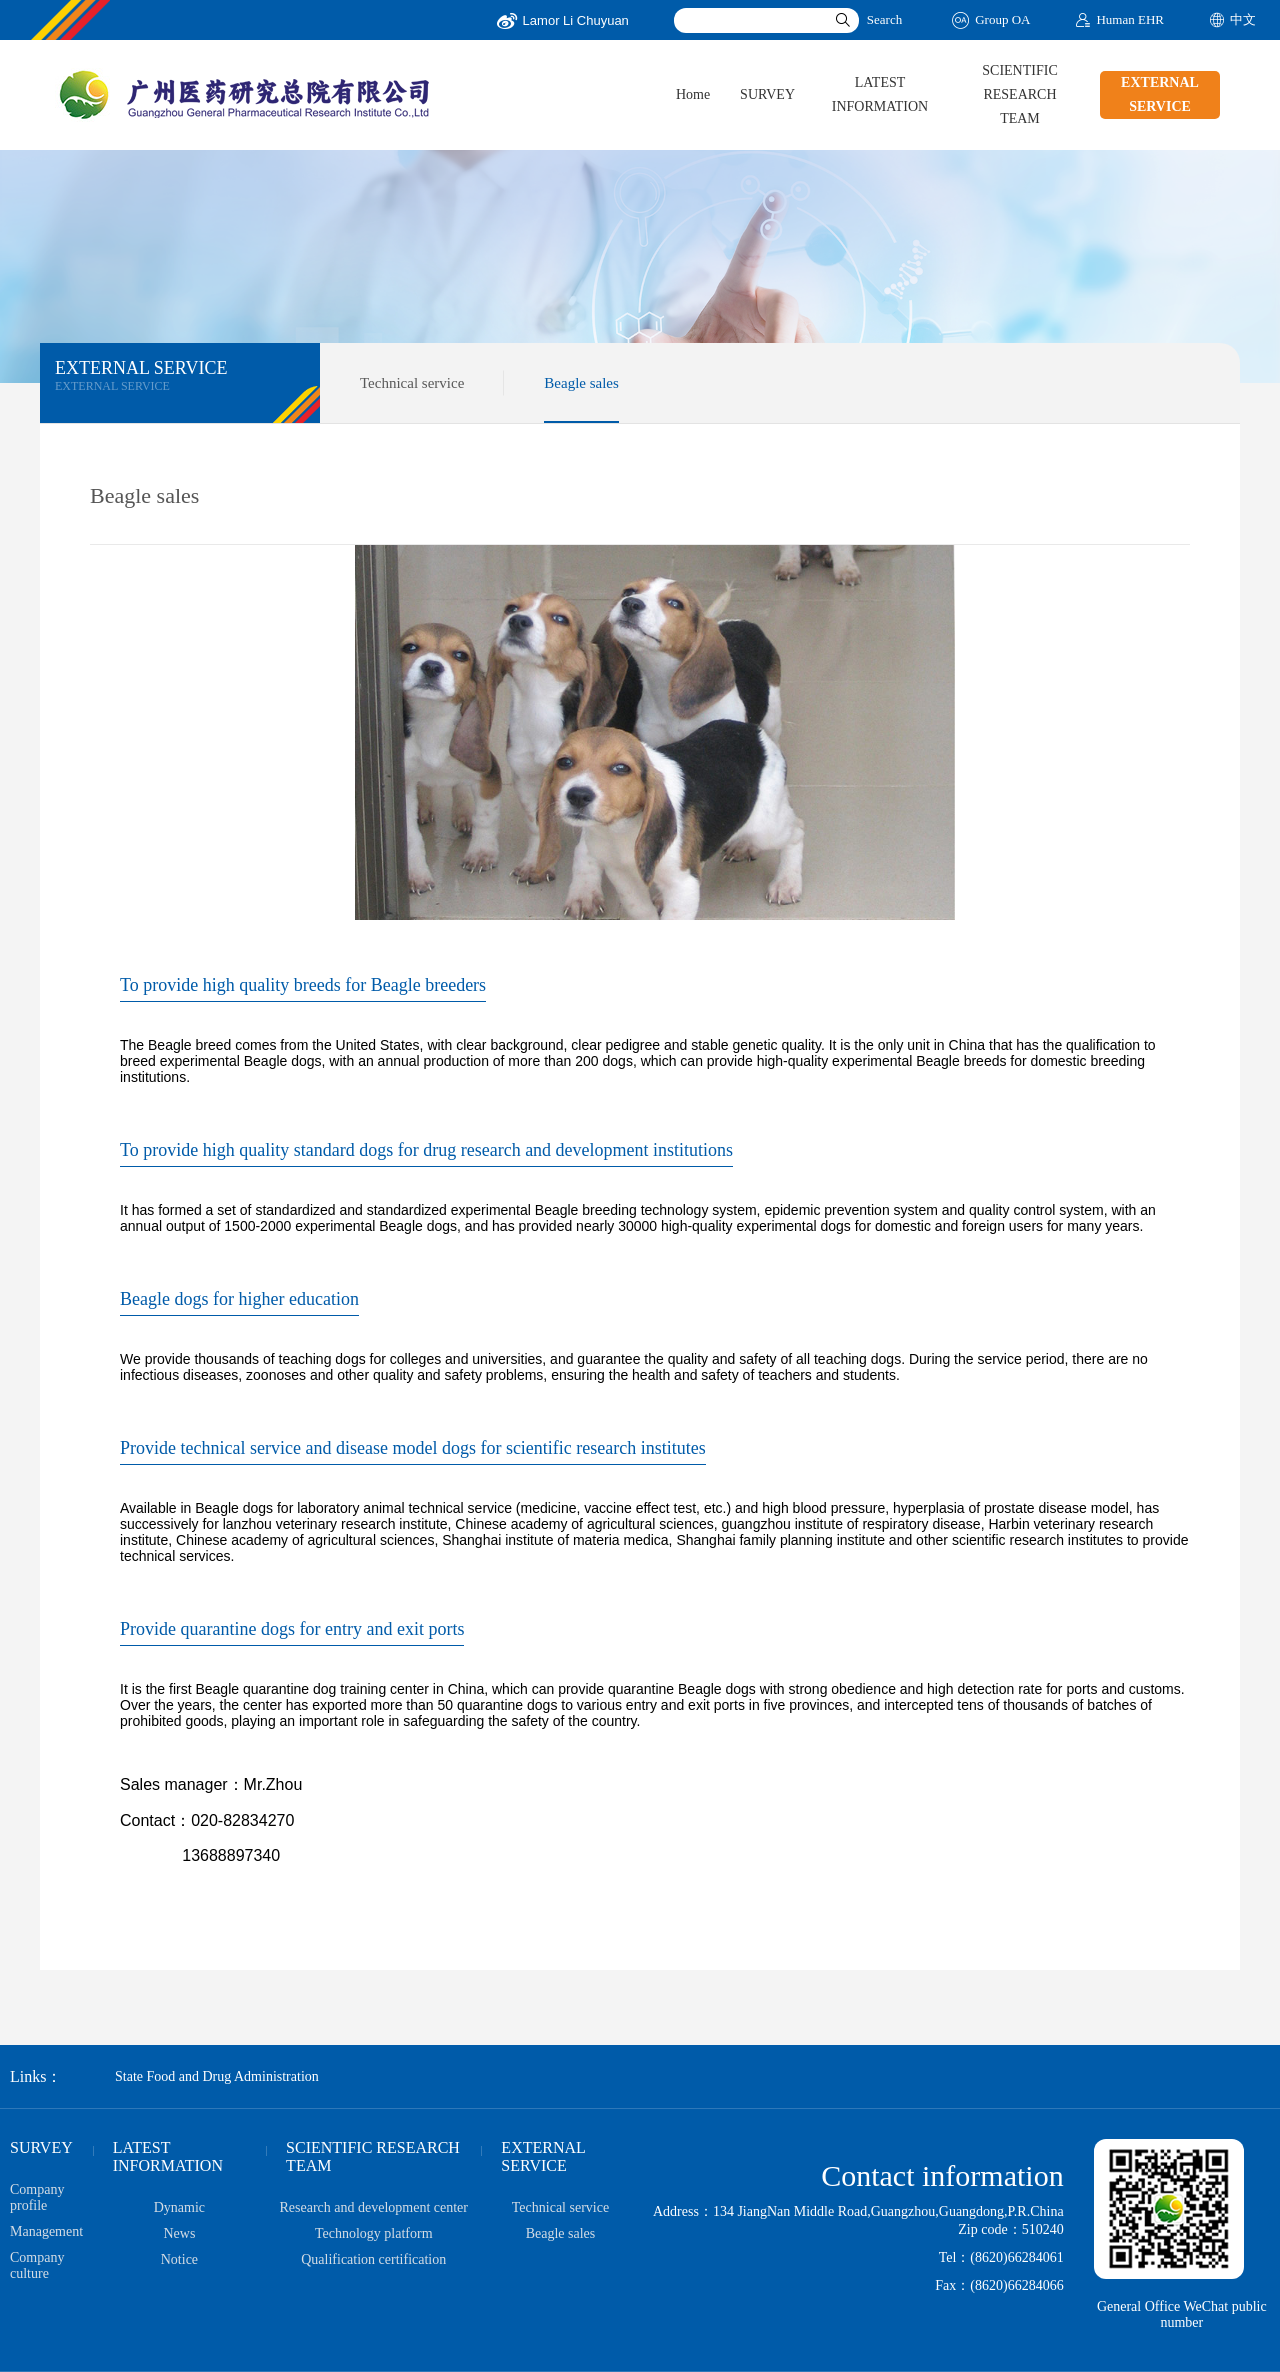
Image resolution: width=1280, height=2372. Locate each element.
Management (46, 2231)
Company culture (37, 2265)
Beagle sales (581, 383)
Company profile (37, 2197)
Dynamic (179, 2207)
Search (884, 19)
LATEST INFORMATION (880, 94)
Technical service (412, 383)
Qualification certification (373, 2259)
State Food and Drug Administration (217, 2076)
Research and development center (373, 2207)
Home (693, 94)
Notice (179, 2259)
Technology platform (374, 2233)
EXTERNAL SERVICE (1160, 94)
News (179, 2233)
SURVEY (767, 94)
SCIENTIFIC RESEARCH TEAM (1019, 94)
